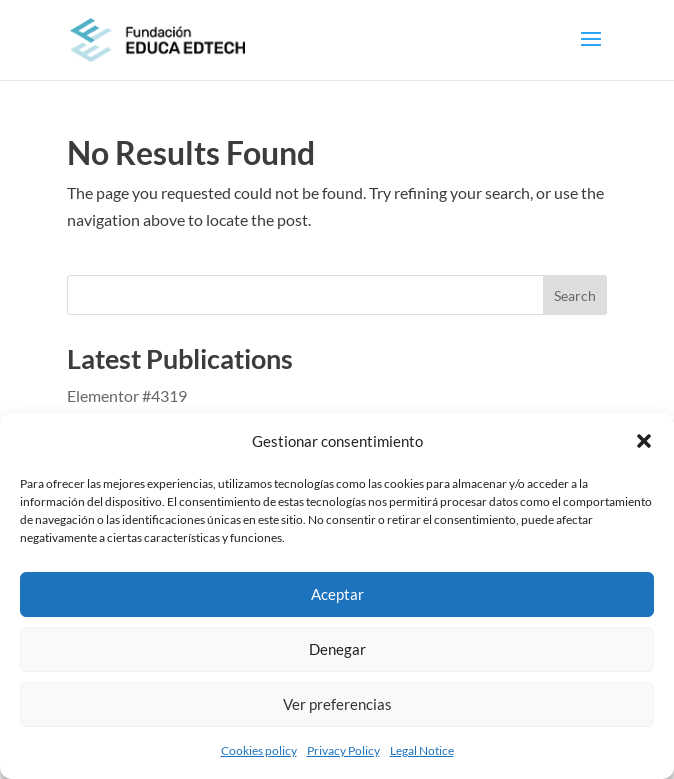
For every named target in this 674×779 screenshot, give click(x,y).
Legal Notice (422, 750)
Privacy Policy (343, 750)
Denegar (337, 649)
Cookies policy (259, 750)
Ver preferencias (337, 704)
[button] (644, 441)
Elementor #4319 (127, 395)
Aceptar (337, 594)
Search (575, 295)
